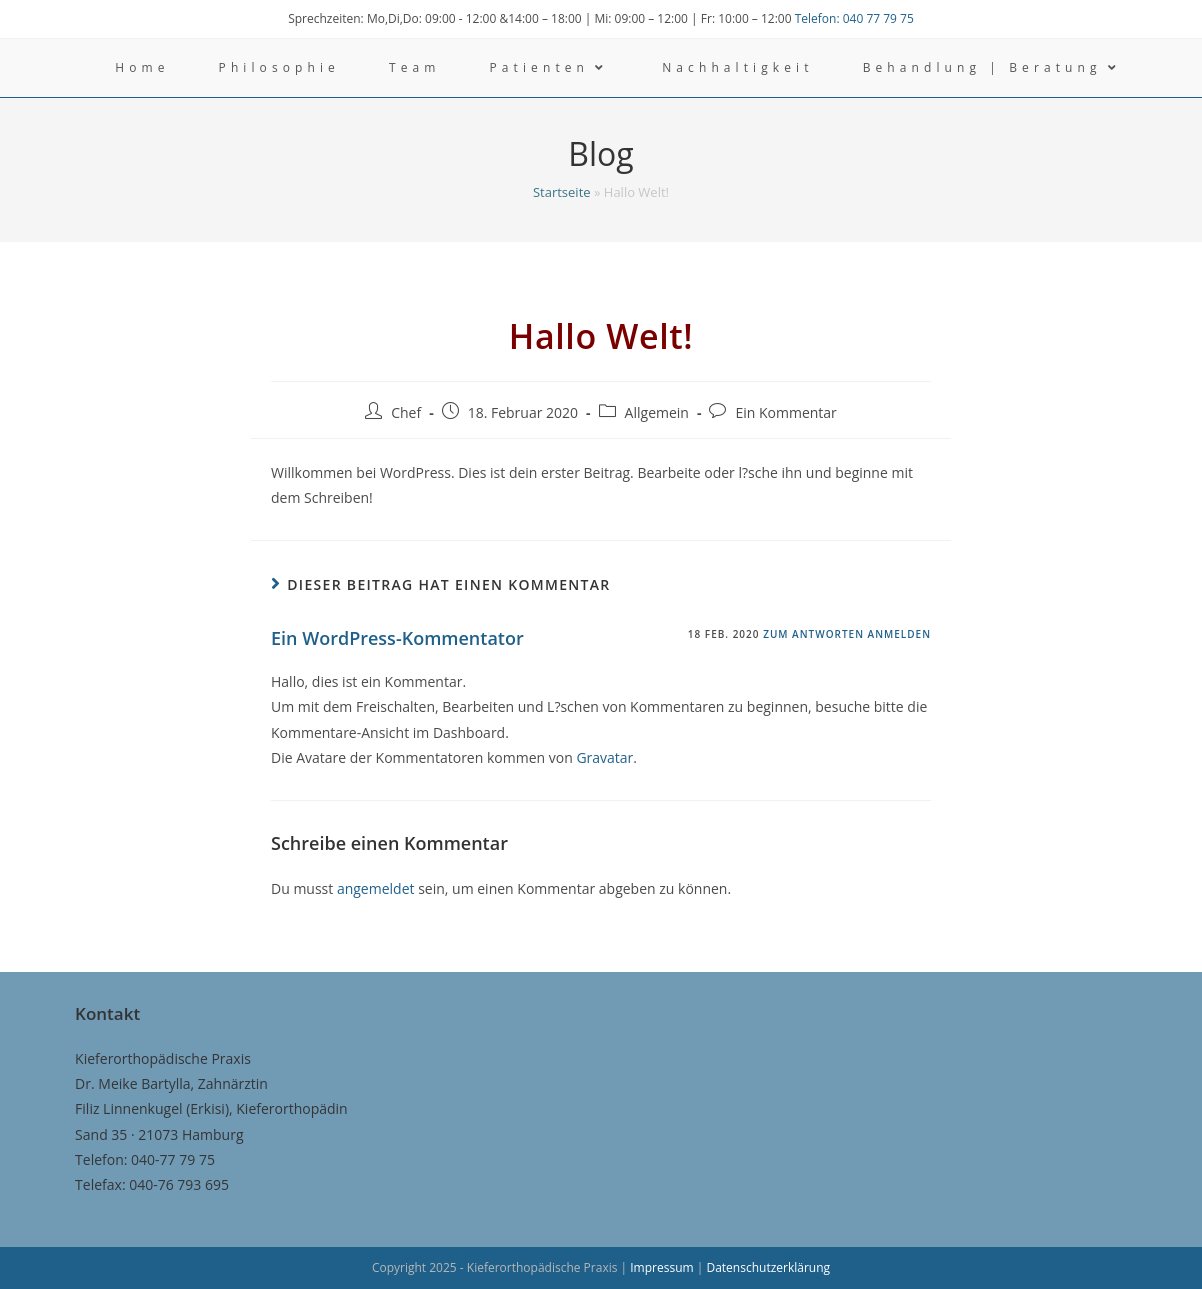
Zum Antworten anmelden (847, 634)
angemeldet (376, 888)
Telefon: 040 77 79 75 (854, 18)
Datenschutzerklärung (768, 1267)
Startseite (562, 192)
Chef (406, 412)
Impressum (663, 1267)
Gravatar (604, 757)
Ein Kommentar (785, 412)
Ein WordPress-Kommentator (397, 638)
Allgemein (657, 412)
